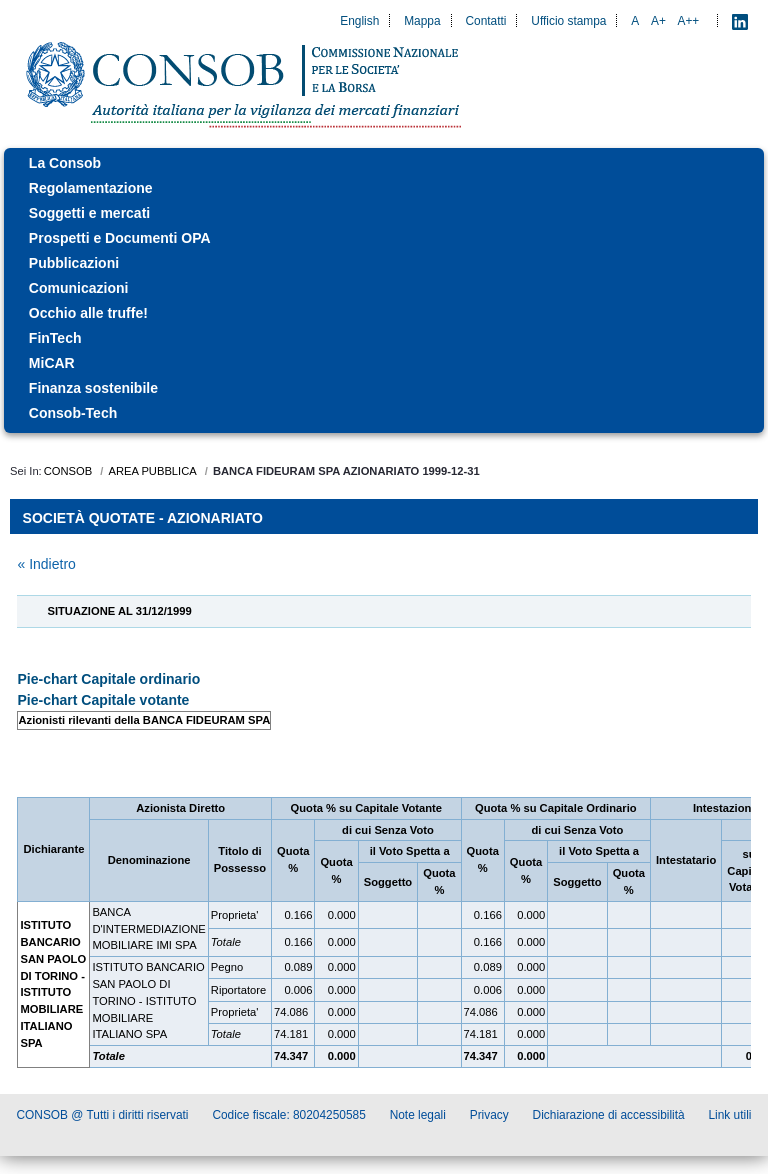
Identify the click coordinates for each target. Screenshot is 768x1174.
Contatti (485, 21)
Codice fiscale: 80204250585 (288, 1115)
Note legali (418, 1115)
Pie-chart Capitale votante (103, 700)
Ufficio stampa (568, 21)
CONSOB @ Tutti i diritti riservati (103, 1115)
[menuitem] (384, 163)
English (359, 21)
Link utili (730, 1115)
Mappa (422, 21)
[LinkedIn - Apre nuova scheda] (740, 21)
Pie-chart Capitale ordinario (108, 679)
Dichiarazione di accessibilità (609, 1115)
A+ (658, 21)
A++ (689, 21)
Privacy (489, 1115)
